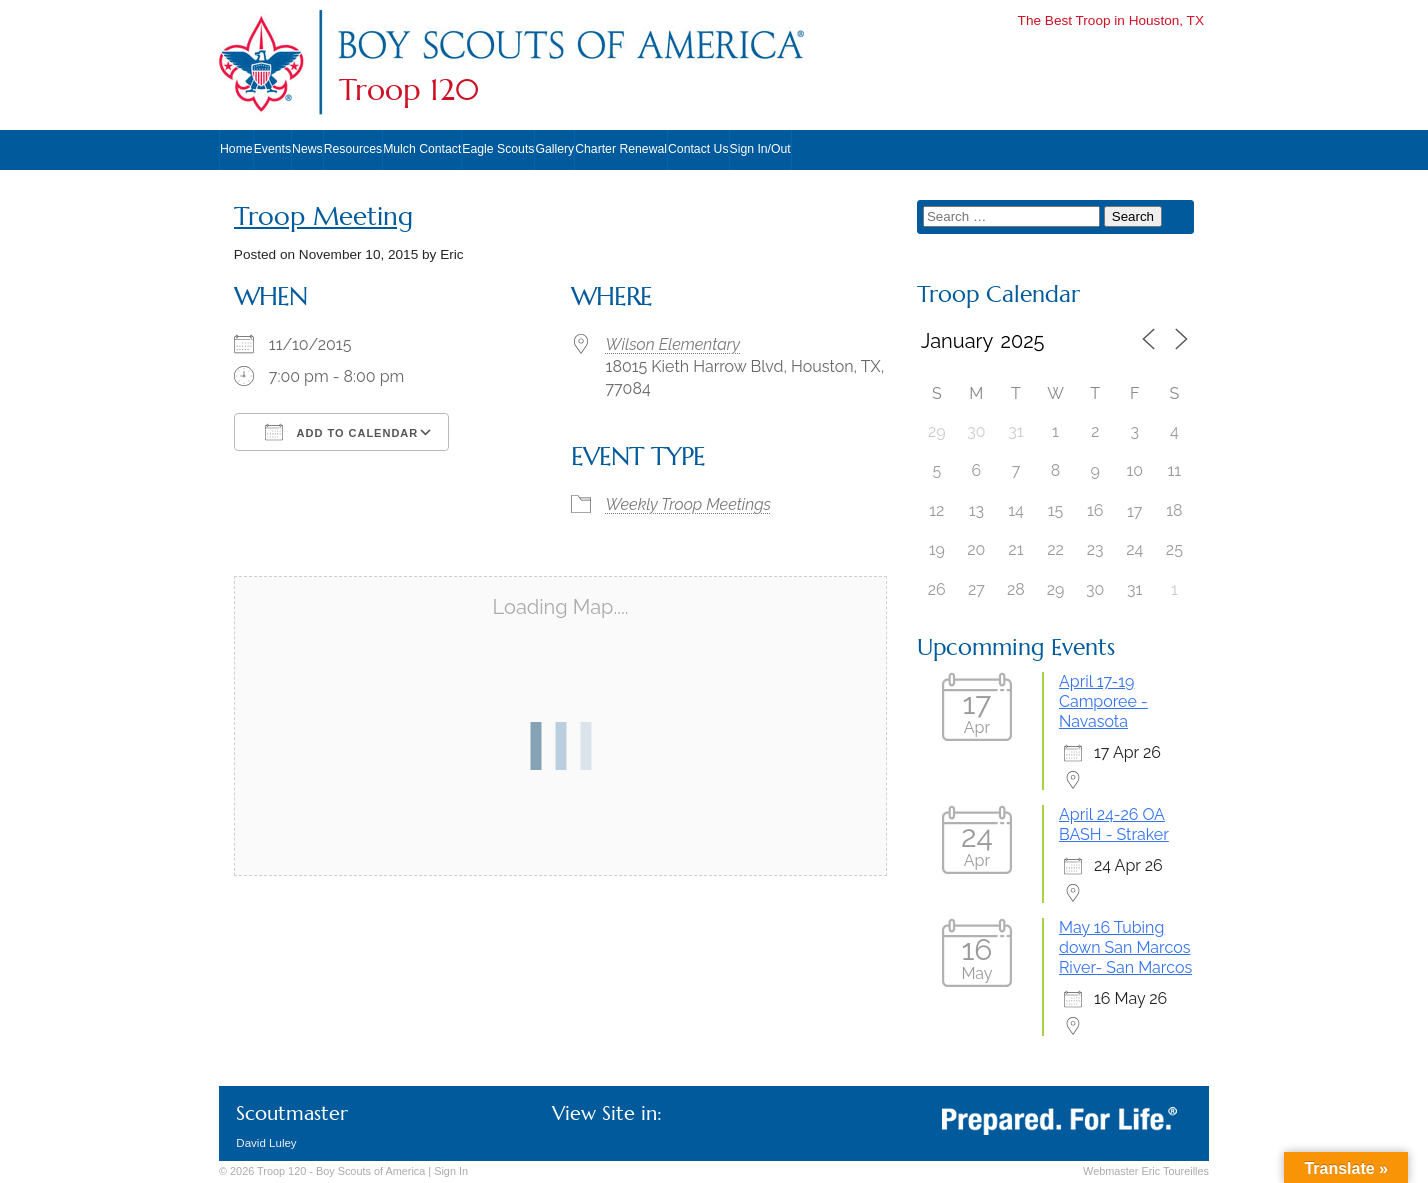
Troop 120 (409, 90)
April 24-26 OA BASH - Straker (1114, 824)
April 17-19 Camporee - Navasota (1103, 701)
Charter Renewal (621, 149)
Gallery (554, 149)
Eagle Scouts (498, 149)
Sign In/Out (760, 149)
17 (1134, 511)
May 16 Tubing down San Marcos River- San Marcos (1125, 947)
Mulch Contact (422, 149)
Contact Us (698, 149)
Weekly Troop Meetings (689, 504)
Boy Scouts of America (370, 1171)
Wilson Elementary (673, 344)
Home (236, 149)
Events (272, 149)
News (307, 149)
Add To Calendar (341, 432)
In (451, 1171)
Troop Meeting (323, 216)
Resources (353, 149)
